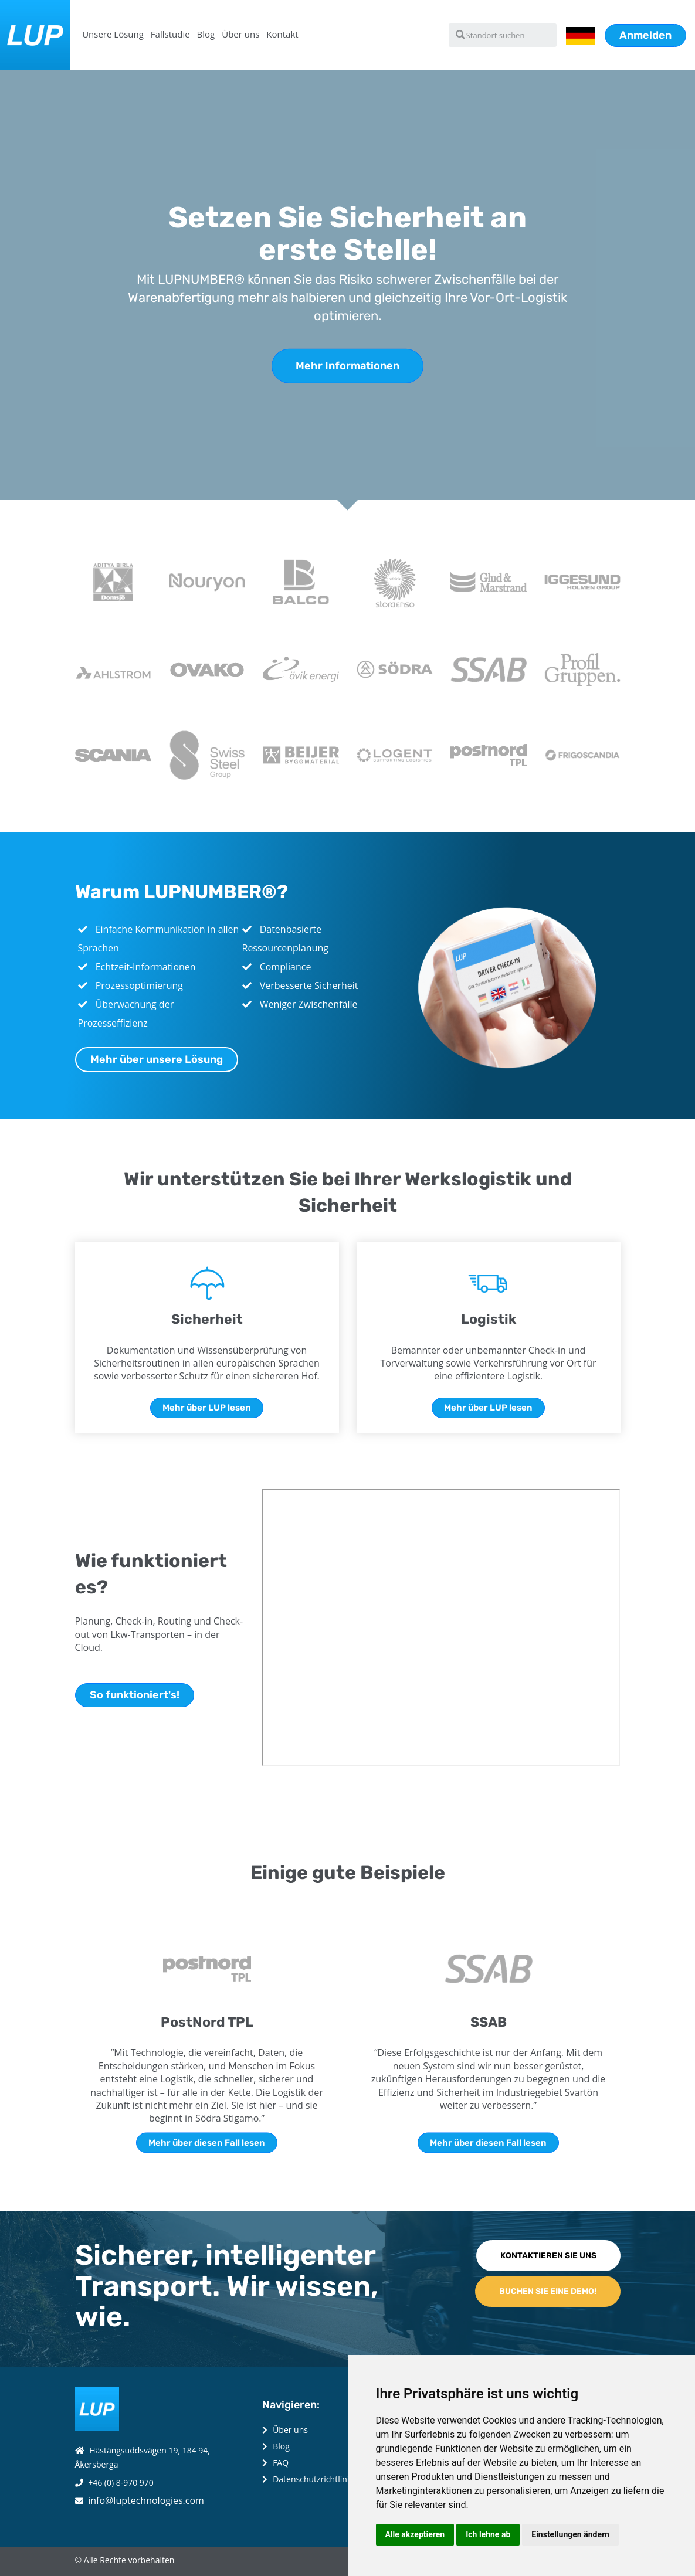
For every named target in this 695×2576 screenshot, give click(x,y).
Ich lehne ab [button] (488, 2534)
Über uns (240, 34)
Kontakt (282, 34)
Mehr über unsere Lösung (156, 1059)
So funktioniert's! (134, 1694)
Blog (206, 34)
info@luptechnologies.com (146, 2500)
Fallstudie (170, 34)
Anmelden (645, 35)
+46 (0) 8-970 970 (121, 2482)
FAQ (281, 2462)
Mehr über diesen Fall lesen (206, 2142)
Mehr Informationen (347, 365)
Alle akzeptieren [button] (415, 2534)
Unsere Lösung (113, 34)
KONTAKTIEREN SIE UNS (548, 2256)
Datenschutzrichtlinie (313, 2479)
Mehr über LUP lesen (206, 1407)
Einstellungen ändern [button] (570, 2534)
